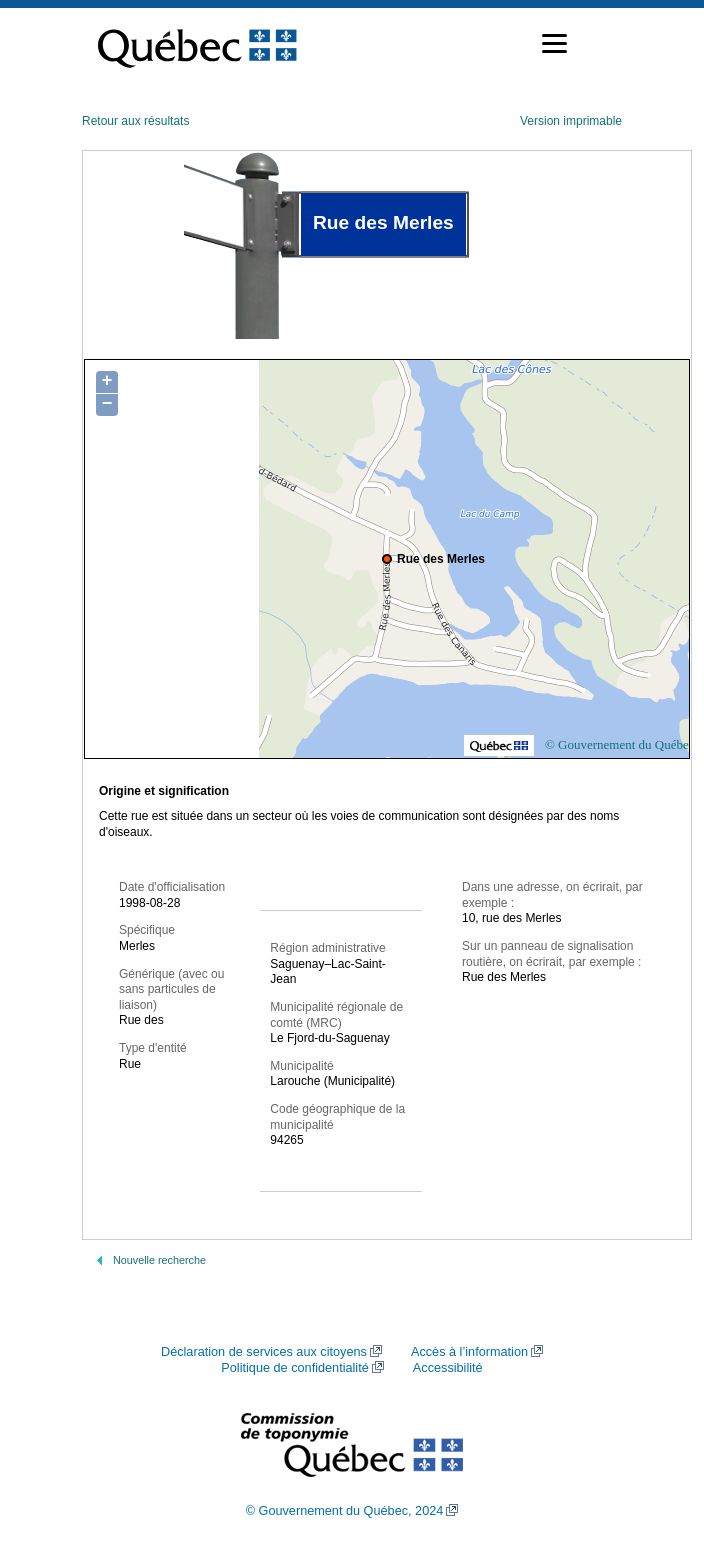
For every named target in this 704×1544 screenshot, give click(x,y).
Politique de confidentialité (294, 1368)
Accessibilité (448, 1368)
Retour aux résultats (135, 121)
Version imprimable (571, 121)
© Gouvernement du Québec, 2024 (345, 1511)
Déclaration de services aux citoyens (264, 1352)
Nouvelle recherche (159, 1260)
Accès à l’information (469, 1352)
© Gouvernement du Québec (620, 744)
